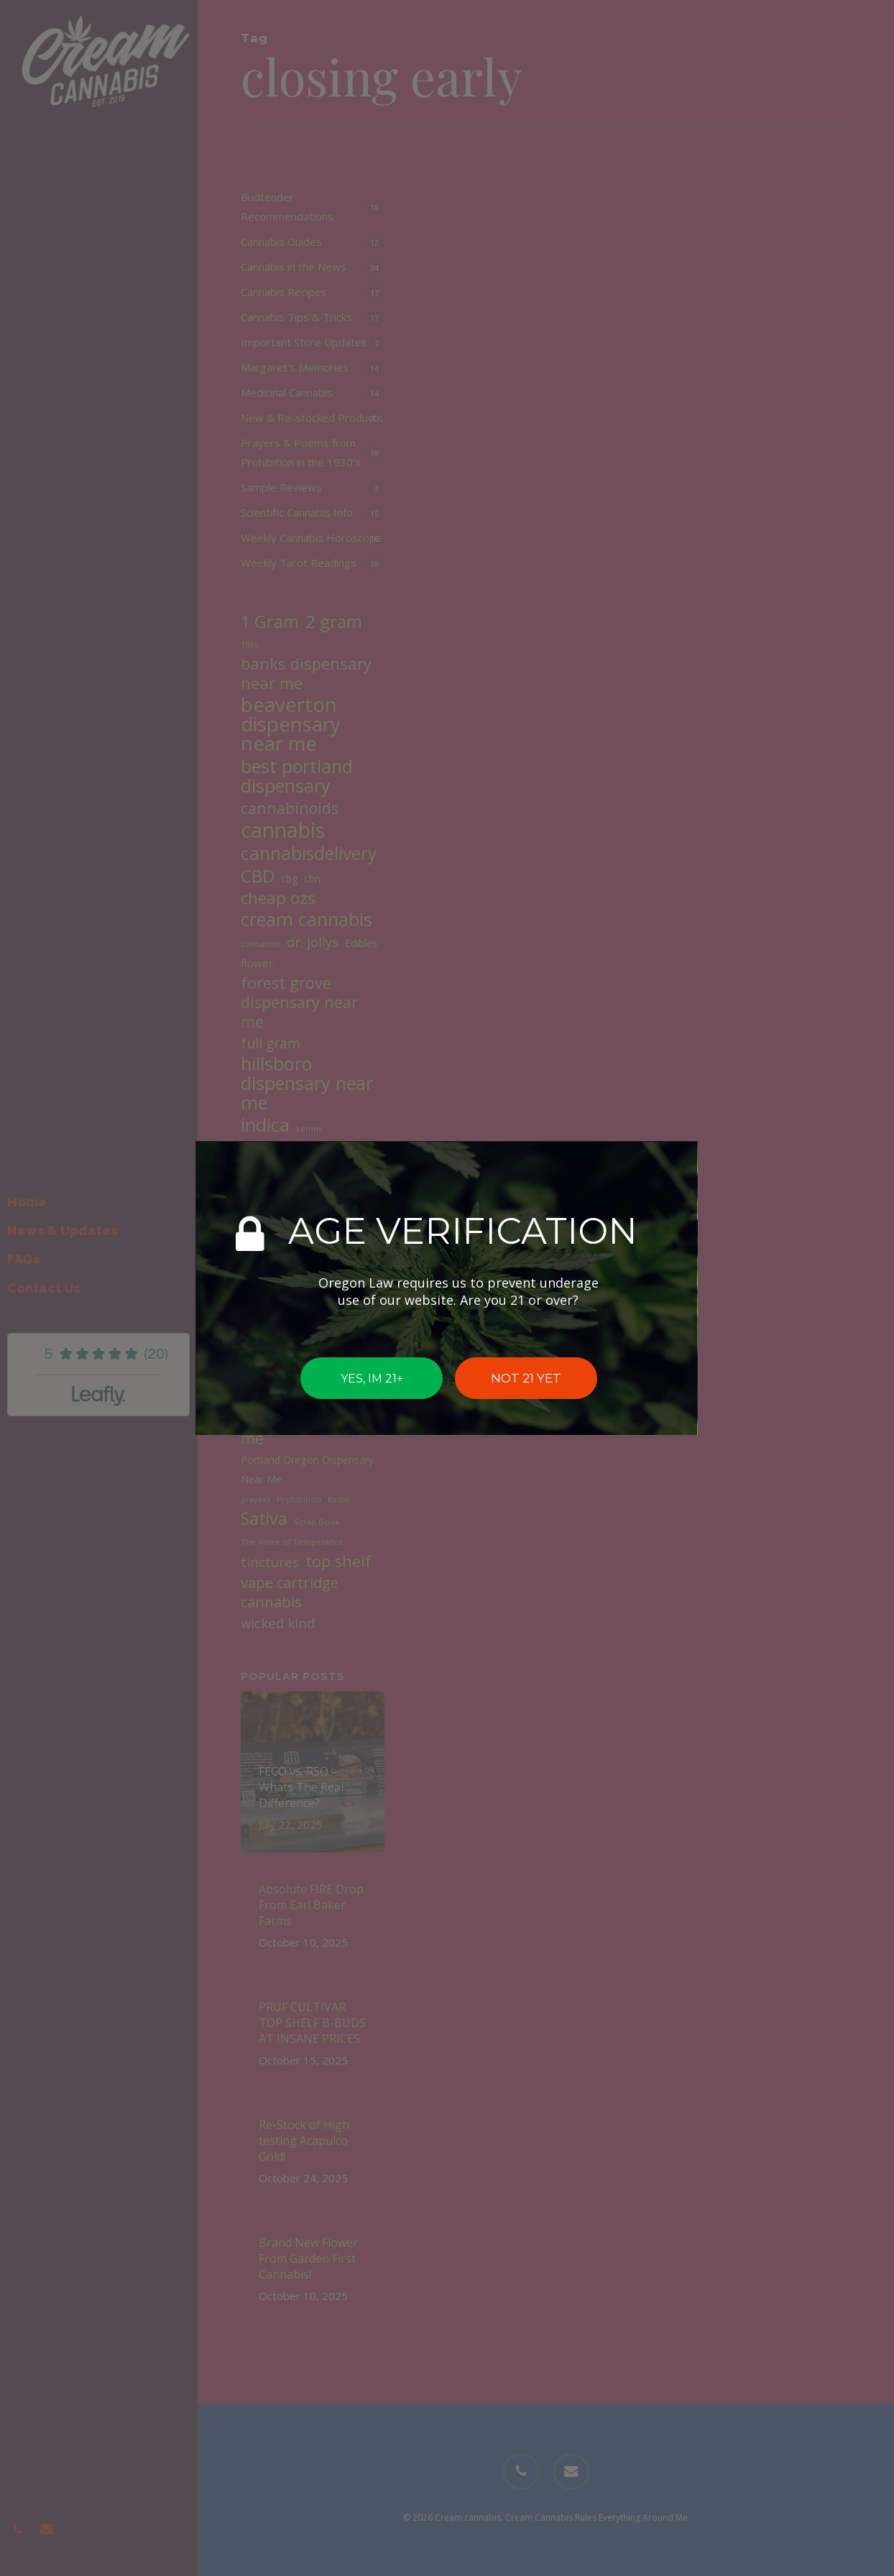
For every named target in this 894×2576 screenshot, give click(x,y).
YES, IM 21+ (372, 1378)
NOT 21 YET (526, 1378)
